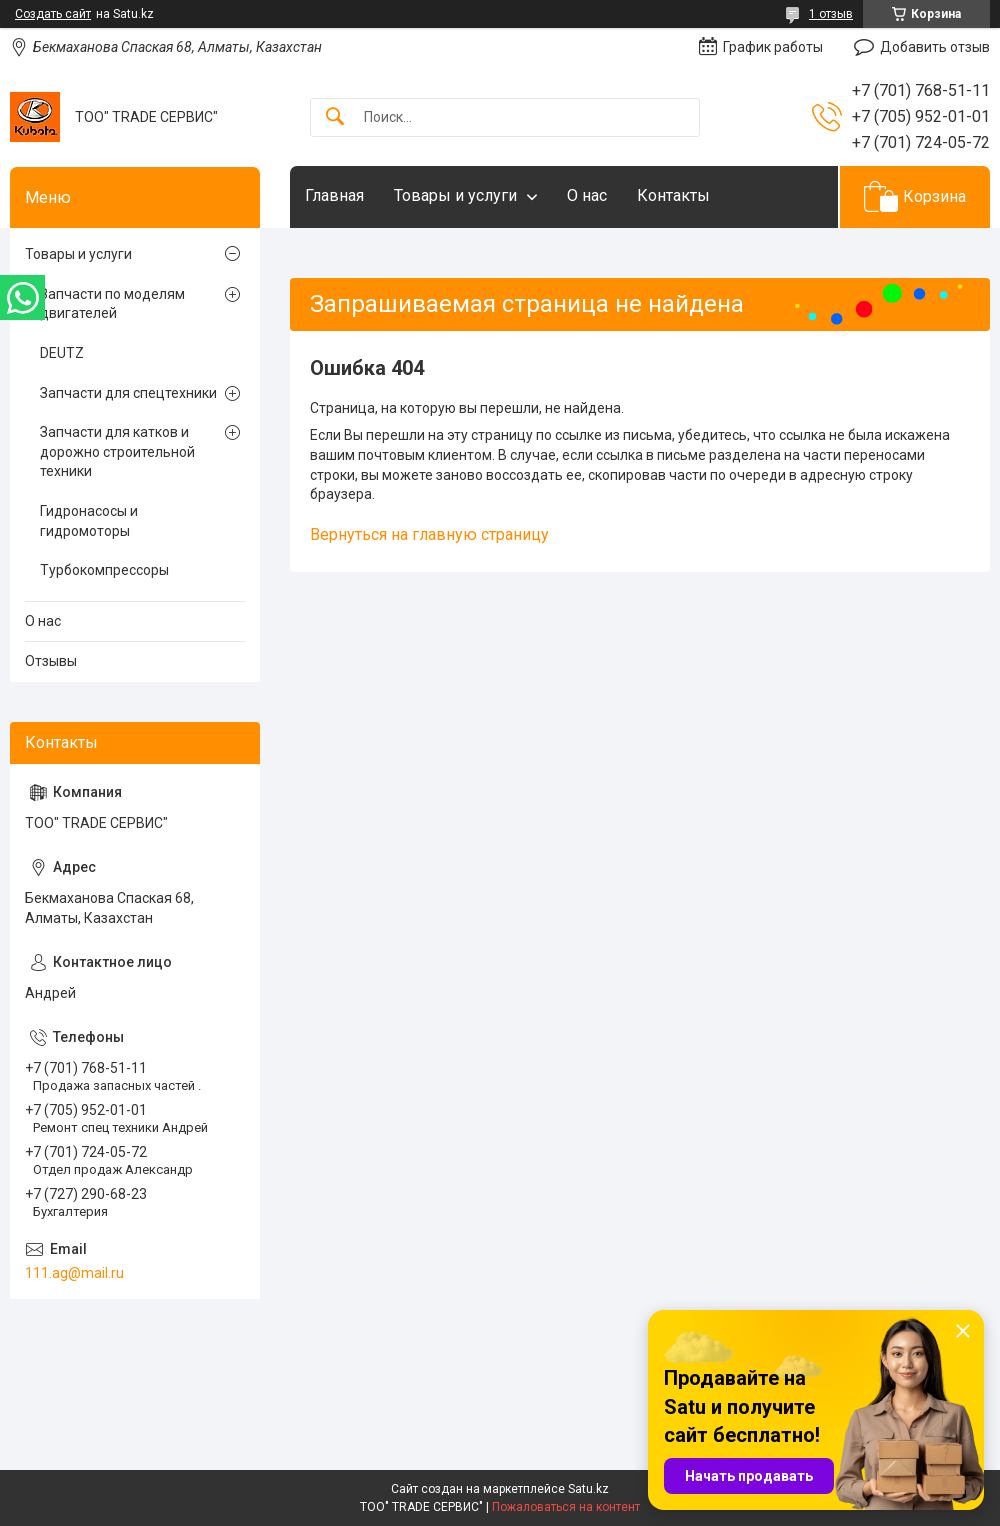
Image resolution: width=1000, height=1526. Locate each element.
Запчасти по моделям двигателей (112, 304)
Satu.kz (588, 1489)
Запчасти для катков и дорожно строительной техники (117, 451)
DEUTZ (62, 353)
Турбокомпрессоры (104, 570)
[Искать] (335, 117)
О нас (587, 195)
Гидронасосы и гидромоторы (89, 521)
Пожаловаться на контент (566, 1507)
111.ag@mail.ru (74, 1273)
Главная (334, 195)
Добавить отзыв (935, 47)
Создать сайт (53, 14)
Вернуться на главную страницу (429, 534)
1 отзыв (831, 14)
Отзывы (51, 661)
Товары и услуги (455, 195)
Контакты (673, 195)
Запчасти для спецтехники (128, 393)
